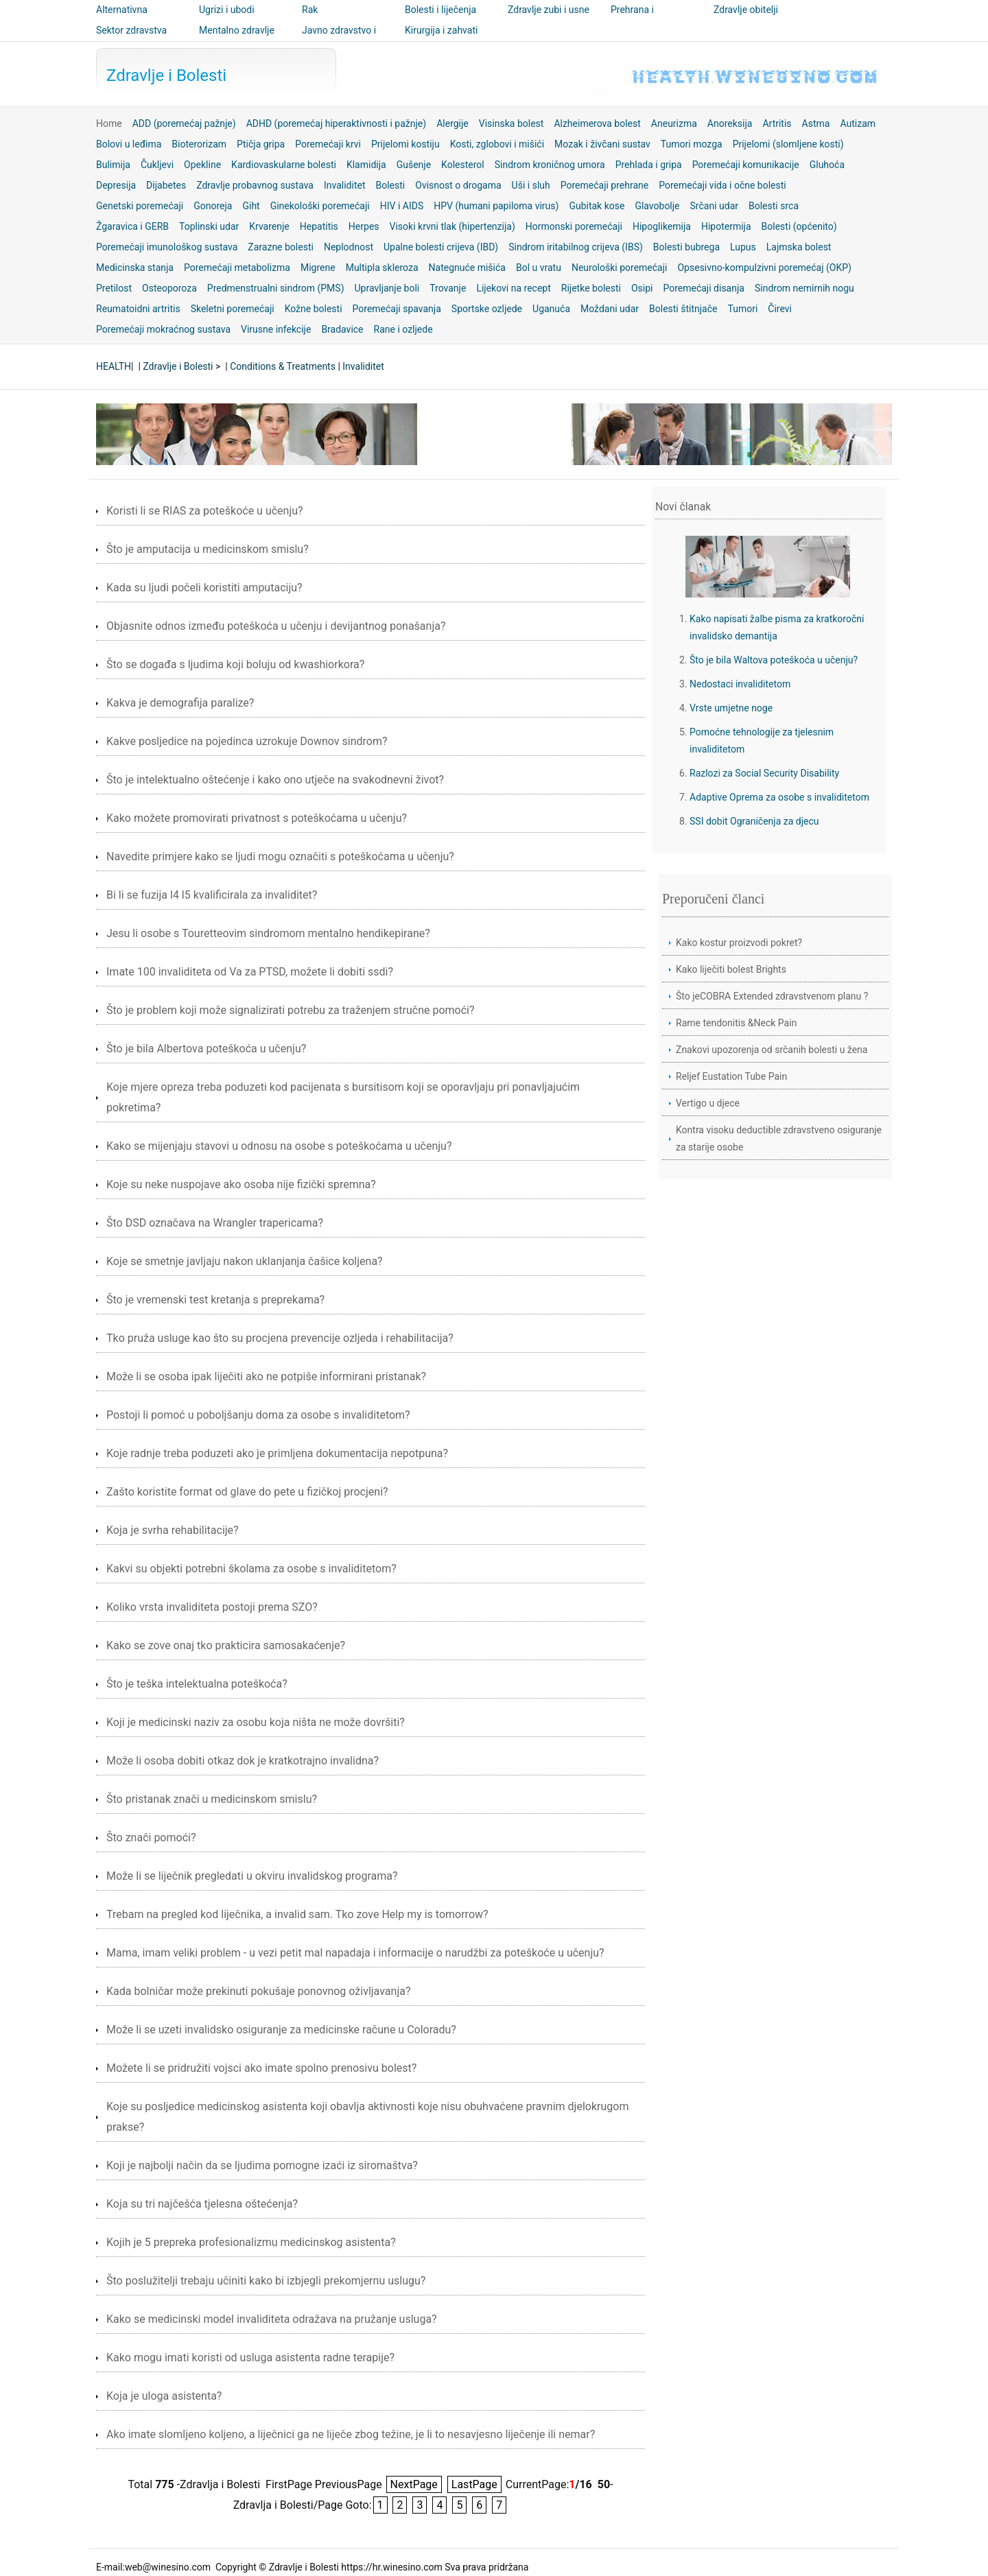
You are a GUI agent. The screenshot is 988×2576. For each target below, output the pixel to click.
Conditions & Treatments (283, 366)
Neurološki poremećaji (620, 267)
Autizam (857, 123)
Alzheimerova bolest (597, 123)
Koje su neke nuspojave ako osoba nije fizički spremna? (241, 1184)
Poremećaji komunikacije (745, 164)
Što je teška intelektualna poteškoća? (196, 1683)
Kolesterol (462, 164)
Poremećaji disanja (703, 288)
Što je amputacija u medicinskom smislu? (207, 549)
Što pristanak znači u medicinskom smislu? (211, 1799)
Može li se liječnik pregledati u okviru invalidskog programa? (252, 1875)
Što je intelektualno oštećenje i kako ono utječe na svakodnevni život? (275, 779)
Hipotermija (726, 226)
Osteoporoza (169, 288)
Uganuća (551, 308)
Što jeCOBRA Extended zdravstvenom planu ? (772, 996)
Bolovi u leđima (128, 144)
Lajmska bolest (799, 246)
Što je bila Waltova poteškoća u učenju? (774, 659)
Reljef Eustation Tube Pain (731, 1076)
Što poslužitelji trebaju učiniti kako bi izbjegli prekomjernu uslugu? (265, 2280)
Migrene (318, 267)
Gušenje (414, 164)
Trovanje (448, 288)
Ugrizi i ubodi (227, 9)
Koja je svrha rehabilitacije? (172, 1530)
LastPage (474, 2484)
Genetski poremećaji (139, 205)
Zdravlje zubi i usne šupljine (548, 19)
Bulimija (113, 164)
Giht (250, 205)
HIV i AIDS (402, 205)
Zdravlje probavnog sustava (255, 185)
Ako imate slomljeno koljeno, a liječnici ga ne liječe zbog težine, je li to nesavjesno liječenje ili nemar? (350, 2434)
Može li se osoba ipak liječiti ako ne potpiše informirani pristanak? (266, 1376)
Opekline (202, 164)
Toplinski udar (209, 226)
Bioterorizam (199, 144)
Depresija (116, 185)
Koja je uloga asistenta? (164, 2395)
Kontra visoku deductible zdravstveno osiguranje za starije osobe (779, 1138)
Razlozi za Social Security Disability (764, 773)
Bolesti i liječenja (440, 9)
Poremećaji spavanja (397, 308)
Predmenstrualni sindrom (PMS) (275, 288)
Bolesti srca (774, 205)
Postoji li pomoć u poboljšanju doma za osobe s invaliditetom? (258, 1414)
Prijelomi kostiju (405, 144)
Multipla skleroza (382, 267)
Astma (816, 123)
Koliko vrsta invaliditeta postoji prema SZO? (212, 1607)
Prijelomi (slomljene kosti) (788, 144)
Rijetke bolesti (591, 288)
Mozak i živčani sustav (602, 144)
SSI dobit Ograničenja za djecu (754, 821)
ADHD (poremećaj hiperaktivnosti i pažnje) (336, 123)
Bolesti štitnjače (683, 308)
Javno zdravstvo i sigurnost (339, 40)
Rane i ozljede (403, 329)
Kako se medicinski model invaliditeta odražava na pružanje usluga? (271, 2319)
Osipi (642, 288)
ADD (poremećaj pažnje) (184, 123)
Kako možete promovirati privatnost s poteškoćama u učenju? (256, 818)
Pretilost (114, 288)
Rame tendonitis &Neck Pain (736, 1022)
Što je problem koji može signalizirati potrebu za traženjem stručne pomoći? (290, 1010)
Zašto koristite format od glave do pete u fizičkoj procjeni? (247, 1491)
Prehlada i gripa (648, 164)
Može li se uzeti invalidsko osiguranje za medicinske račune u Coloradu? (281, 2029)
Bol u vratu (538, 267)
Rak (310, 9)
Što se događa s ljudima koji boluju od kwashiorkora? (235, 664)
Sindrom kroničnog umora (550, 164)
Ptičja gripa (261, 144)
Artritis (776, 123)
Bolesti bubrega (686, 246)
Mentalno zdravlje (236, 30)
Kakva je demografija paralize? (180, 702)
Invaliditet (345, 185)
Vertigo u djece (708, 1103)
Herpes (364, 226)
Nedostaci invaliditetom (740, 683)
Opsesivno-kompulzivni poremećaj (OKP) (764, 267)
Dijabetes (166, 185)
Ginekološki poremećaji (320, 205)
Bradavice (342, 329)
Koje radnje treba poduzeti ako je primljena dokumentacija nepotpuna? (277, 1453)
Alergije (452, 123)
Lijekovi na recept (513, 288)
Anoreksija (730, 123)
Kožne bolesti (313, 308)
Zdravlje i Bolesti (166, 75)
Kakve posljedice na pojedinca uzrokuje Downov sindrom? (247, 741)
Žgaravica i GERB (132, 226)
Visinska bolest (511, 123)
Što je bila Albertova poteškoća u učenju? (206, 1048)
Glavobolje (657, 205)
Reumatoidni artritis (138, 308)
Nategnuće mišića (467, 267)
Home (109, 123)
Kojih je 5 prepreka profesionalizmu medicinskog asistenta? (251, 2242)
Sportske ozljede (486, 308)
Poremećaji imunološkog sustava (166, 246)
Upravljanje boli (387, 288)
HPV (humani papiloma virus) (496, 205)
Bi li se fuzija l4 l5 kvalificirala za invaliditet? (211, 894)
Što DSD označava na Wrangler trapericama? (214, 1222)
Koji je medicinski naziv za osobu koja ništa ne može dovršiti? (255, 1722)
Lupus (743, 246)
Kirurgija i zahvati (441, 30)
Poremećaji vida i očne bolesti (722, 185)
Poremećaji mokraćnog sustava (163, 329)
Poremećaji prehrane (605, 185)
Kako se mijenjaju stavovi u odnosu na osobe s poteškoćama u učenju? (278, 1146)
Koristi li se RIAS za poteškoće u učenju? (204, 510)
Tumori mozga (691, 144)
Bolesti (390, 185)
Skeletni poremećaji (232, 308)
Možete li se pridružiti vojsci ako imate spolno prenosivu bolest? (261, 2068)
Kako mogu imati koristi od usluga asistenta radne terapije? (250, 2357)
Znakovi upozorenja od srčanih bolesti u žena (771, 1049)
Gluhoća (827, 164)
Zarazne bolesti (281, 246)
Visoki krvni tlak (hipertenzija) (452, 226)
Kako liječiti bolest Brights (731, 969)
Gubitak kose (596, 205)
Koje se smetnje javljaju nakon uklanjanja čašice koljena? (244, 1261)
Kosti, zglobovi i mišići (497, 144)
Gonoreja (212, 205)
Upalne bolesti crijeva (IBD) (441, 246)
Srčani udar (714, 205)
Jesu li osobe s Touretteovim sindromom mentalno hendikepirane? (268, 933)
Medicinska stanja (135, 267)
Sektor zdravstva (131, 30)
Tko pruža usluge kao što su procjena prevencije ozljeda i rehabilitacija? (280, 1338)
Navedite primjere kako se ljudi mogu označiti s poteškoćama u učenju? (280, 856)
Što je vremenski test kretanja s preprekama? (215, 1299)
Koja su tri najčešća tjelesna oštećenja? (202, 2203)
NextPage (414, 2484)
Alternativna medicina (122, 19)
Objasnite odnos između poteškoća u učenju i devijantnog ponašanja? (275, 626)
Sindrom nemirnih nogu (804, 288)
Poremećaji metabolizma (237, 267)
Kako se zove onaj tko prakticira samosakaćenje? (225, 1645)
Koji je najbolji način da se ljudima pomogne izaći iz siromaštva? (262, 2165)
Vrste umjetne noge (731, 707)
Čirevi (780, 308)
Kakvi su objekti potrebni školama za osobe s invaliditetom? (251, 1568)
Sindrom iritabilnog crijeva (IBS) (575, 246)
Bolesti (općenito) (799, 226)
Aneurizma (674, 123)
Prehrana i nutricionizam (640, 19)
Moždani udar (609, 308)
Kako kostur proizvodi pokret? (739, 942)
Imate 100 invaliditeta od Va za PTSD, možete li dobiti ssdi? (249, 971)
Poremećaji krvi (328, 144)
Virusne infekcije (276, 329)
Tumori (743, 308)
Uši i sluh (531, 185)
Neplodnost (348, 246)
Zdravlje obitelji (746, 9)
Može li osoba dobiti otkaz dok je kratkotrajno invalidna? (242, 1760)
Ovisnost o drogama (458, 185)
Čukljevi (157, 164)
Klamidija (366, 164)
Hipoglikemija (662, 226)
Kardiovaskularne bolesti (283, 164)
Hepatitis (319, 226)
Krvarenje (269, 226)
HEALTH (113, 366)
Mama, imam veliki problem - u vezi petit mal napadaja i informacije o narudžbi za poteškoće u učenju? (355, 1952)
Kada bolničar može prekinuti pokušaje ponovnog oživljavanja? (258, 1991)
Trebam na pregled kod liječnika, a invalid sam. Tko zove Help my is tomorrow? (297, 1914)
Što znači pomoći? (151, 1837)
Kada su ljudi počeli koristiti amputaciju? (204, 587)
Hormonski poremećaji (574, 226)
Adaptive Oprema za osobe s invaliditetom (779, 797)
